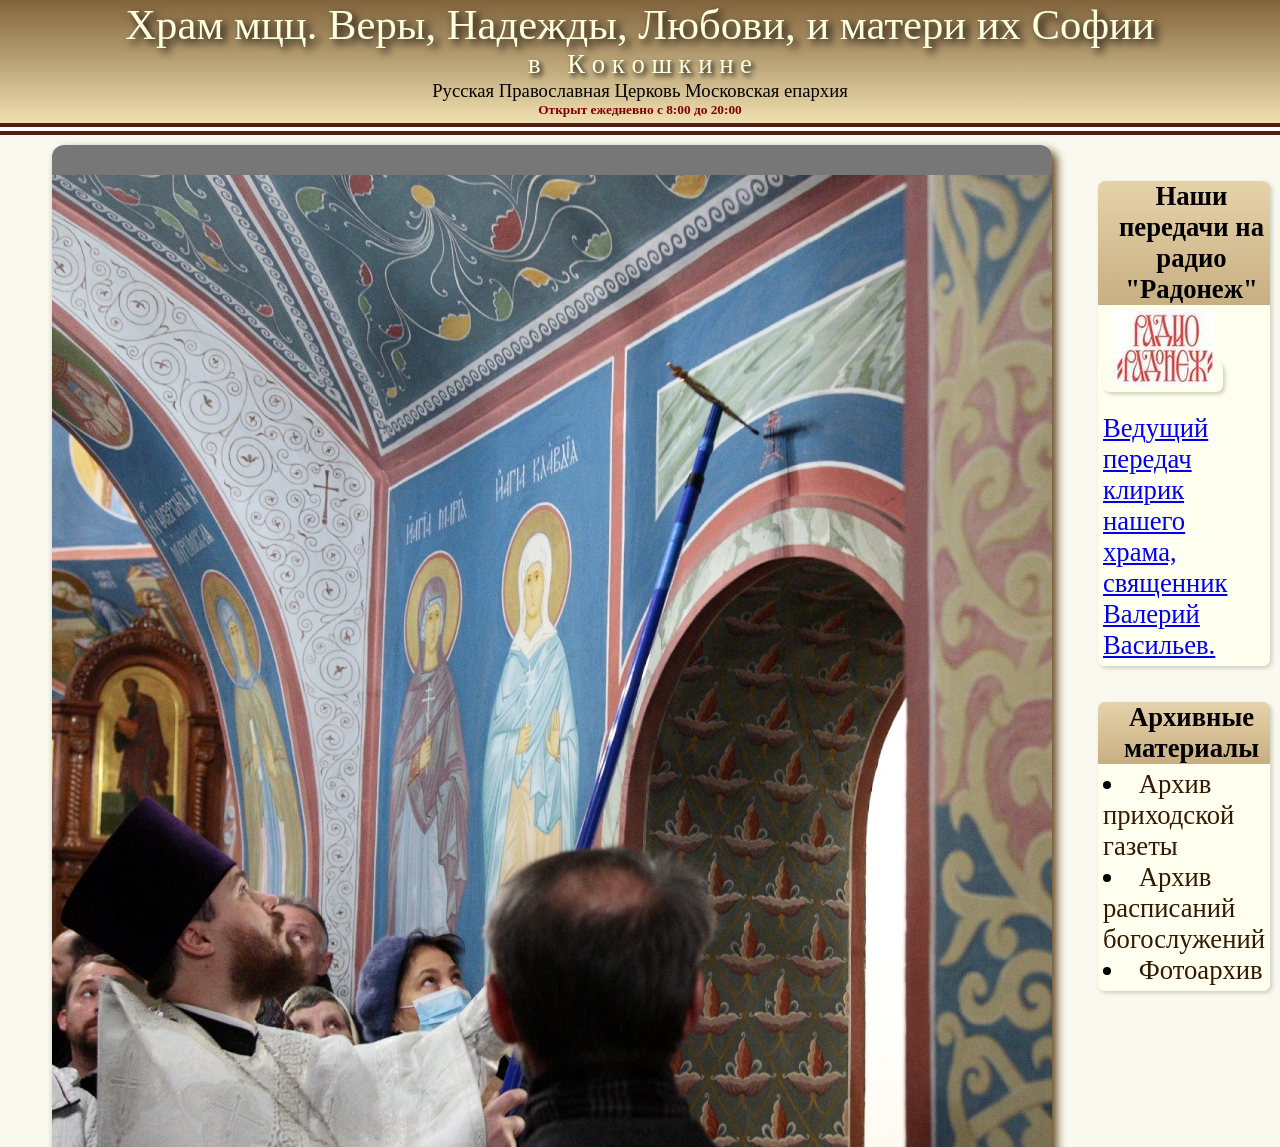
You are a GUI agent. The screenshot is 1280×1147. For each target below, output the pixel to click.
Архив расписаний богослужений (1184, 908)
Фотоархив (1201, 970)
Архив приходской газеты (1168, 815)
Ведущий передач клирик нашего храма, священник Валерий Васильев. (1165, 536)
